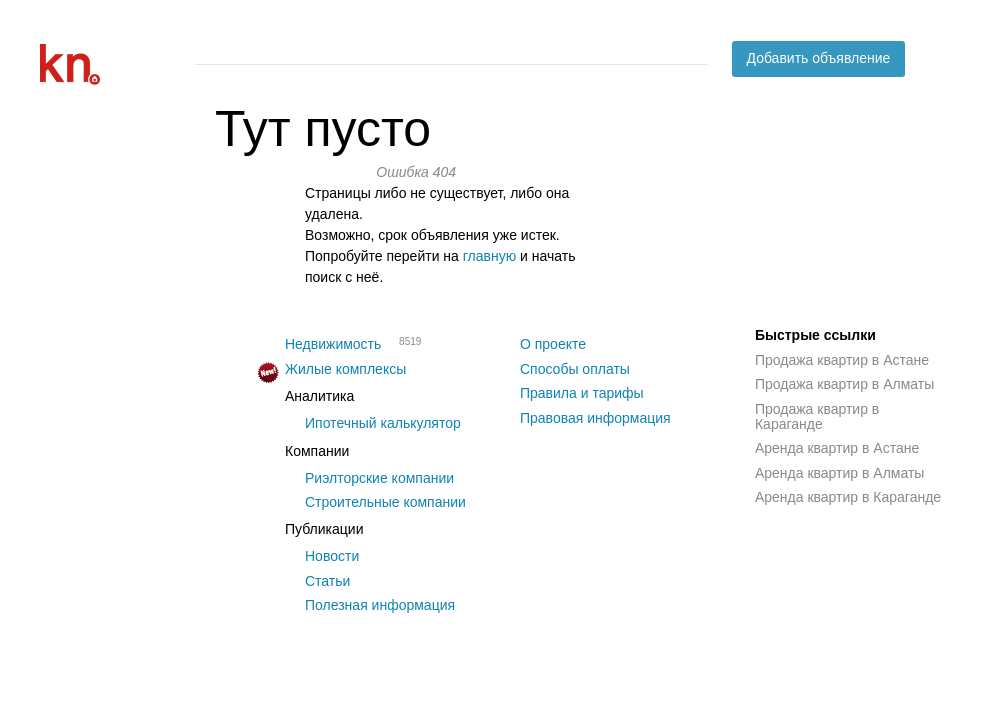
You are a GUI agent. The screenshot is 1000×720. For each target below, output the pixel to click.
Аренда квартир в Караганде (848, 497)
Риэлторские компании (379, 478)
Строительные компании (385, 502)
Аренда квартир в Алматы (839, 473)
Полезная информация (380, 605)
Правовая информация (595, 418)
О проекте (553, 344)
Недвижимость (333, 344)
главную (489, 256)
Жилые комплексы (345, 369)
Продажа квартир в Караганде (817, 416)
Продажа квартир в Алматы (844, 384)
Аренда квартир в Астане (837, 448)
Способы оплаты (575, 369)
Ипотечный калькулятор (383, 423)
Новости (332, 556)
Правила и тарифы (582, 393)
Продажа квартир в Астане (842, 360)
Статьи (327, 581)
